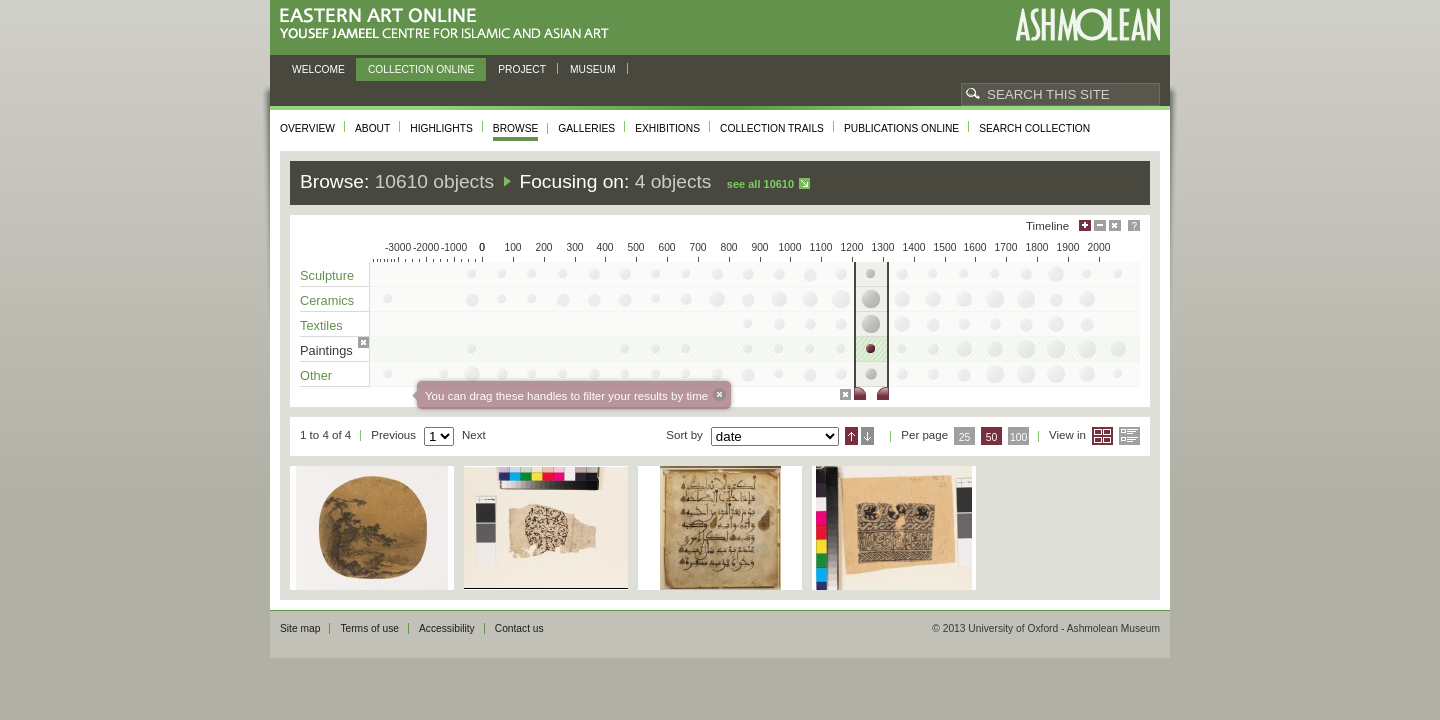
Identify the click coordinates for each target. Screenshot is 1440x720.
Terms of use (369, 628)
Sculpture (327, 275)
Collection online (421, 69)
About (372, 128)
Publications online (901, 128)
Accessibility (447, 628)
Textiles (321, 325)
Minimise (1100, 225)
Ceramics (327, 300)
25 (965, 437)
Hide (1115, 225)
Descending (867, 436)
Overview (307, 128)
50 (992, 437)
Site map (300, 628)
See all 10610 (760, 184)
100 (1018, 437)
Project (522, 69)
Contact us (519, 628)
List (1129, 436)
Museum (593, 69)
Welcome (318, 69)
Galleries (586, 128)
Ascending (851, 436)
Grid (1102, 436)
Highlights (441, 128)
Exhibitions (667, 128)
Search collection (1034, 128)
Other (316, 375)
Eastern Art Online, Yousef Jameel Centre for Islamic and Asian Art (449, 24)
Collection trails (772, 128)
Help (1134, 225)
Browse (516, 128)
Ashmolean (1087, 24)
